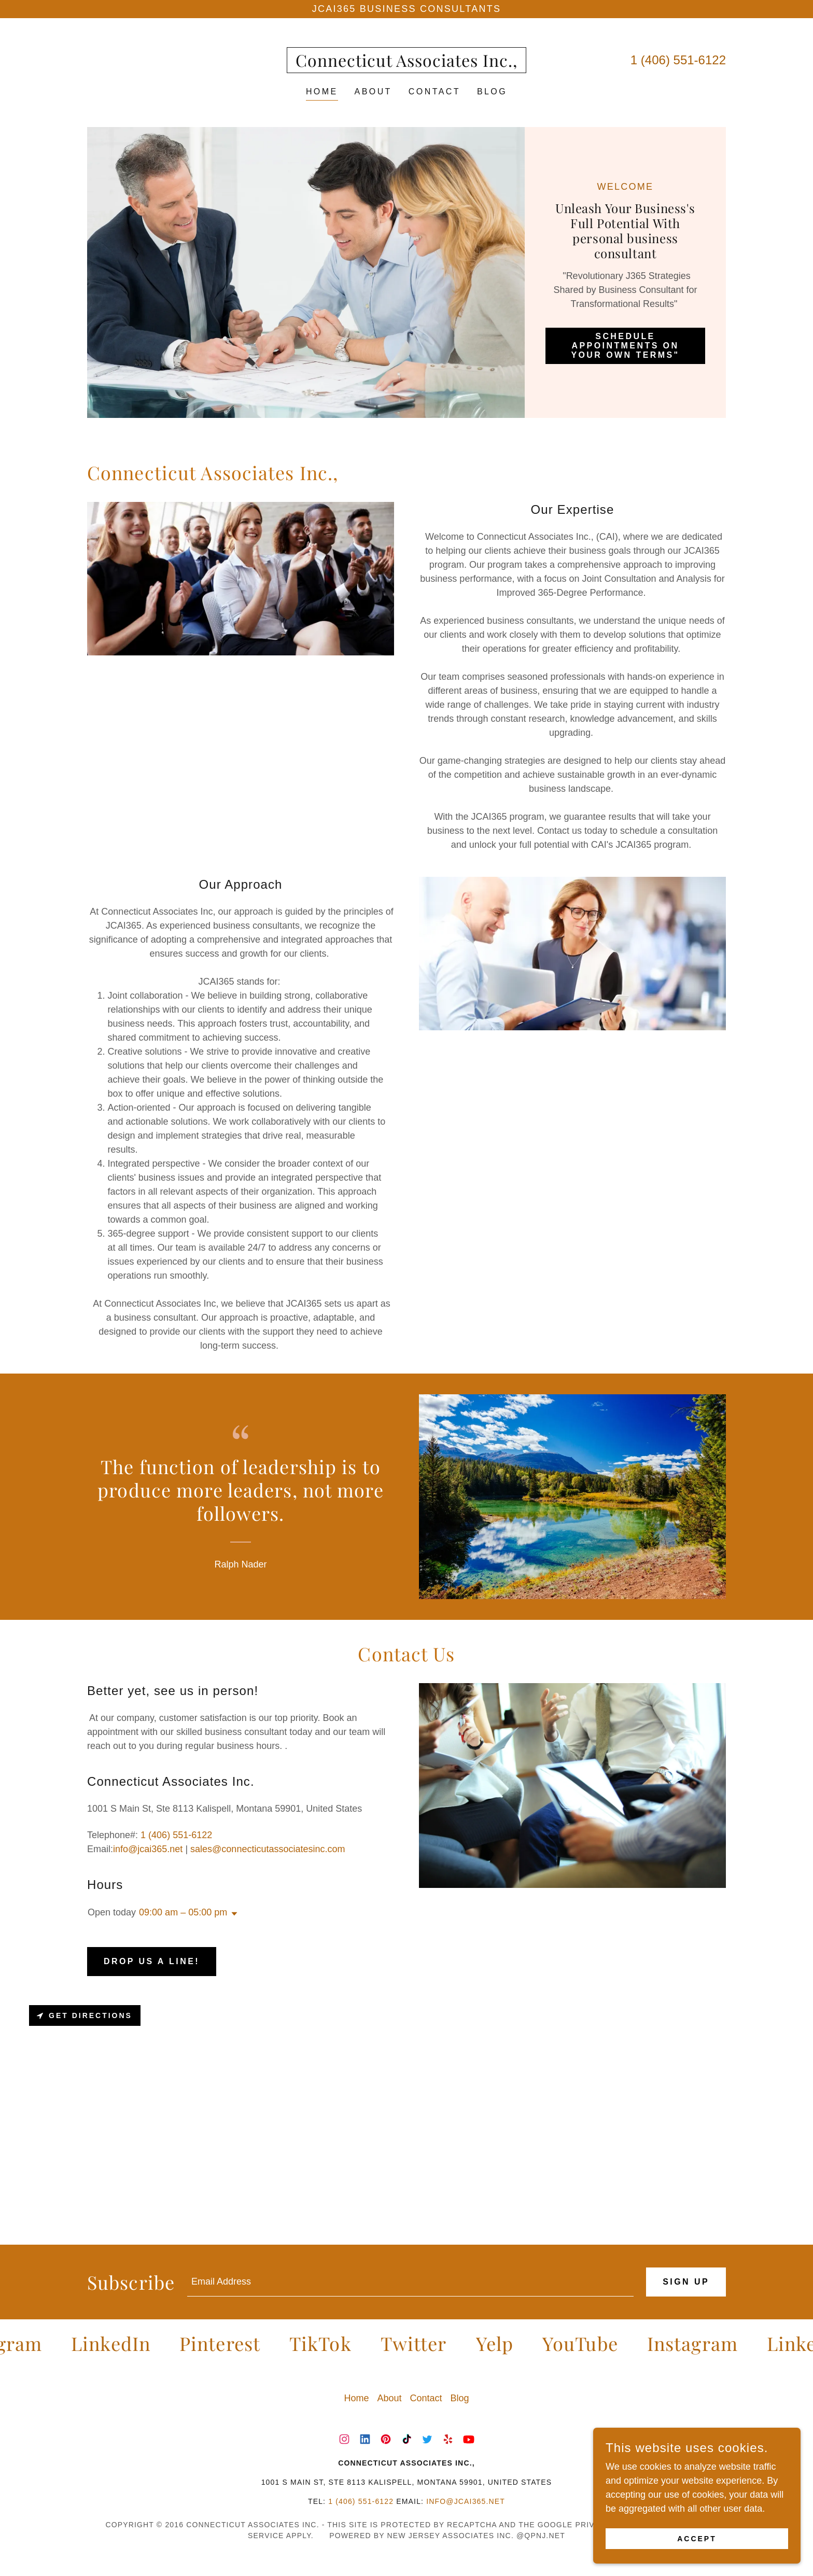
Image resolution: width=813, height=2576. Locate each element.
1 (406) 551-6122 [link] (678, 60)
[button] (232, 1914)
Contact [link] (434, 91)
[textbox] (410, 2282)
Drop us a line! (152, 1961)
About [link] (373, 91)
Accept (697, 2539)
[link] (406, 64)
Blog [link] (492, 91)
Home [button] (356, 2398)
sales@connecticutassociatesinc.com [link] (267, 1849)
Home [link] (322, 91)
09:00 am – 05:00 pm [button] (183, 1912)
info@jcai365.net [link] (148, 1849)
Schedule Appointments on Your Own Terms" (625, 345)
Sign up (686, 2281)
